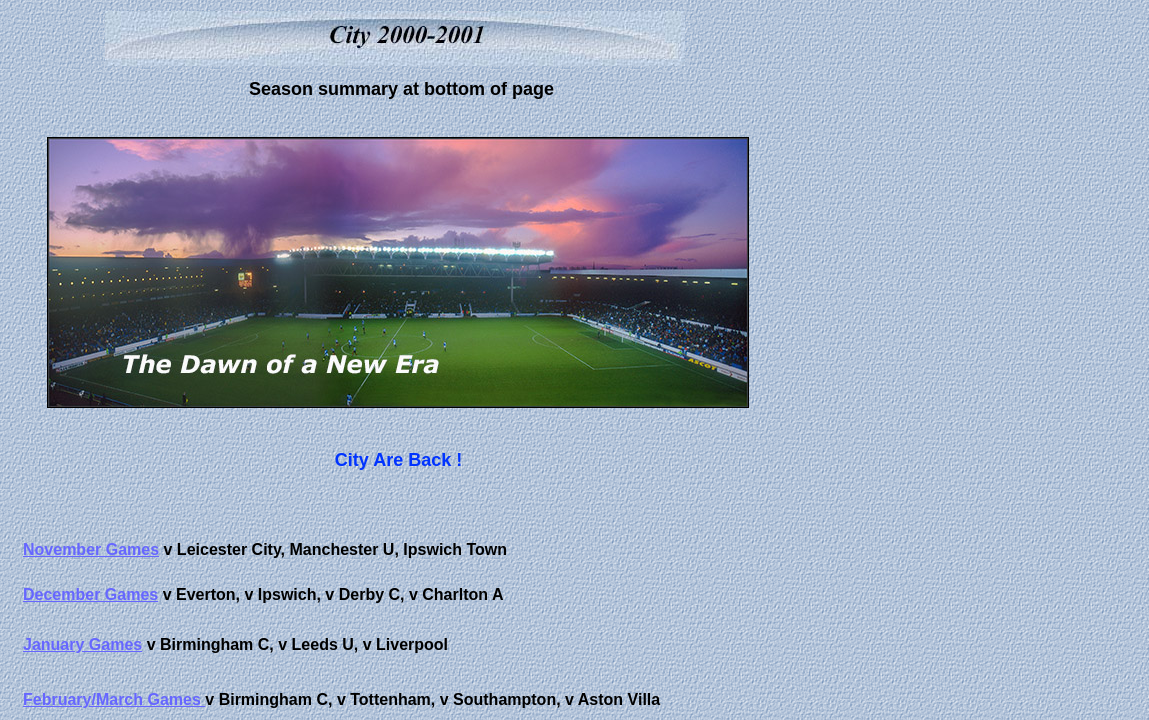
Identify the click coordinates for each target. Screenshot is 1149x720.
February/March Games (114, 699)
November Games (91, 549)
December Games (90, 594)
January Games (82, 644)
